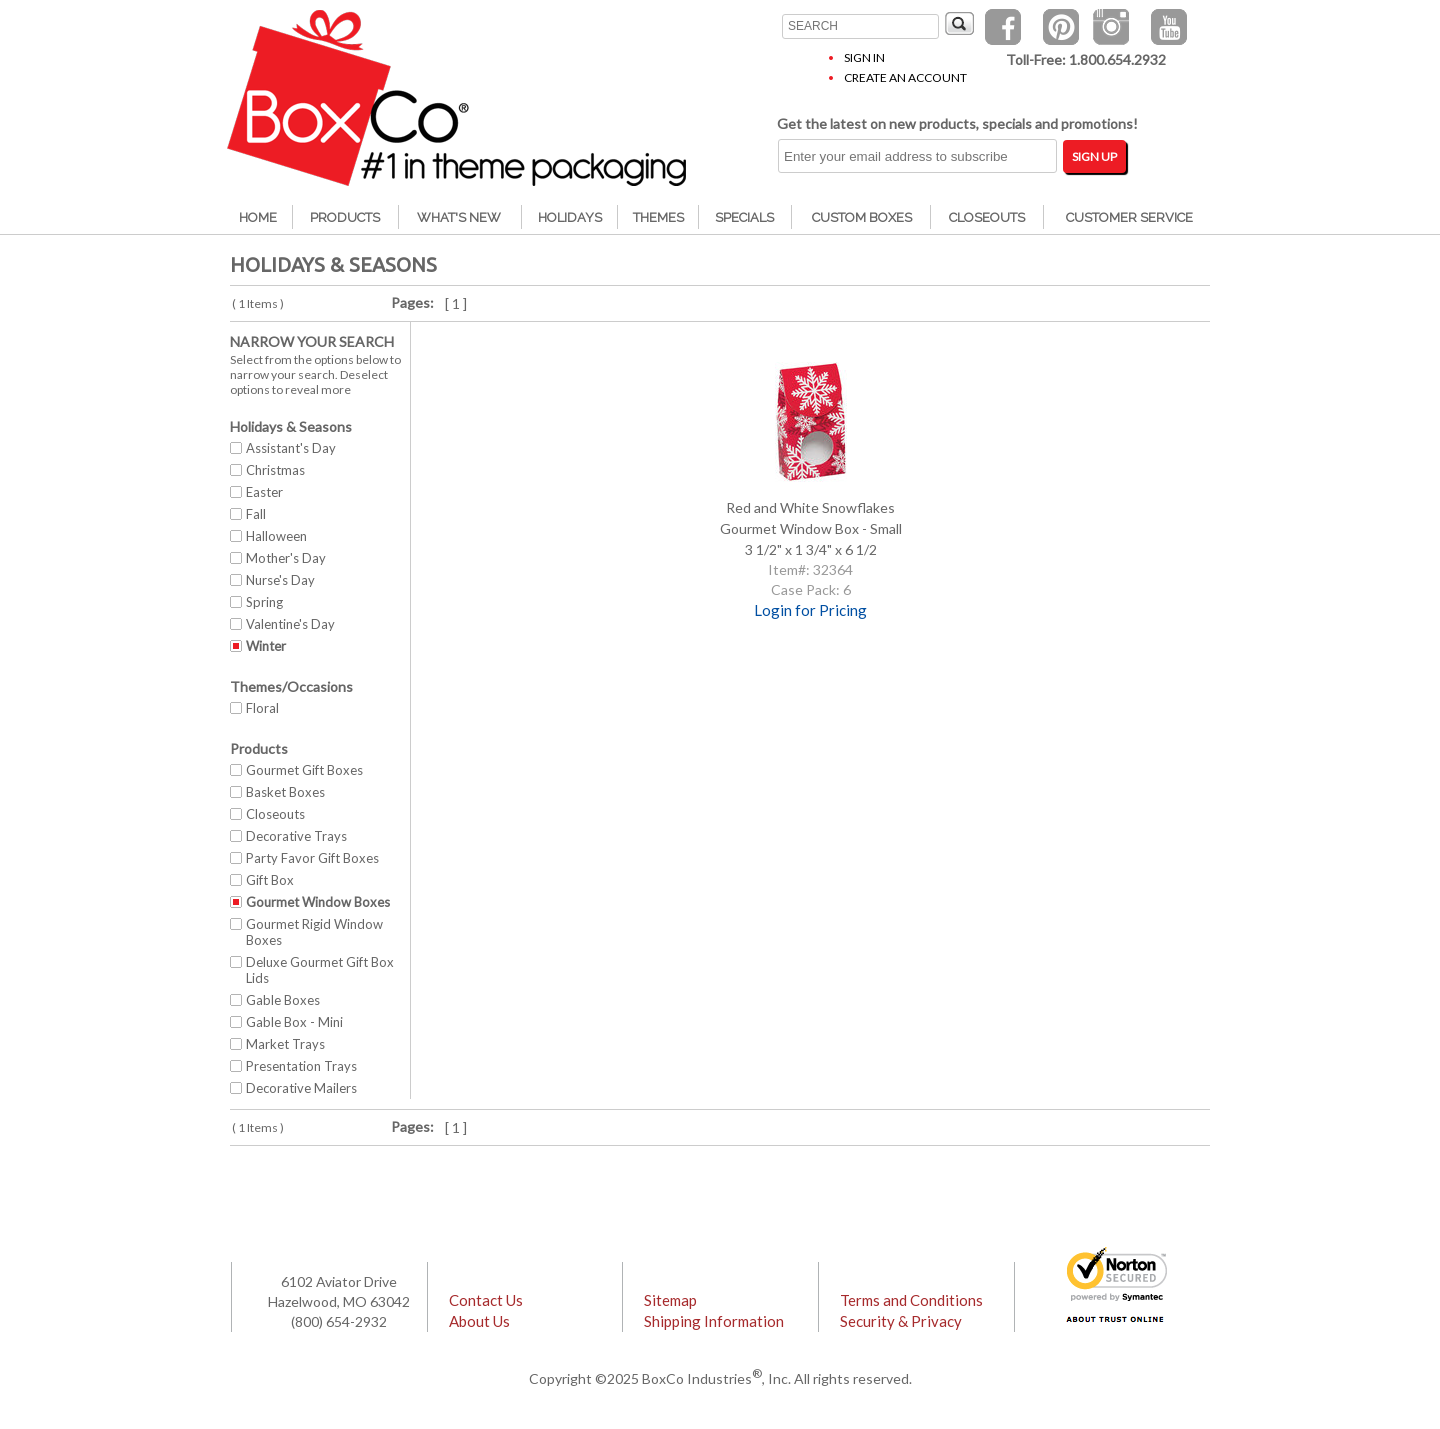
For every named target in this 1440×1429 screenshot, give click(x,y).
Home (258, 217)
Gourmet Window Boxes (318, 902)
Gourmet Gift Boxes (304, 770)
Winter (266, 646)
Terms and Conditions (911, 1300)
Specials (744, 217)
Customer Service (1129, 217)
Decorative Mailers (301, 1088)
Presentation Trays (301, 1066)
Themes (658, 217)
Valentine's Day (290, 624)
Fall (256, 514)
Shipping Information (714, 1321)
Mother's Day (286, 558)
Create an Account (905, 77)
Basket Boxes (285, 792)
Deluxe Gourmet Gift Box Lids (320, 970)
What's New (459, 217)
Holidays (570, 217)
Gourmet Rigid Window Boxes (314, 932)
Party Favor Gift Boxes (312, 858)
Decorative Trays (296, 836)
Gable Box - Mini (294, 1022)
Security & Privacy (901, 1321)
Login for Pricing (810, 610)
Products (345, 217)
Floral (262, 708)
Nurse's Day (280, 580)
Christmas (275, 470)
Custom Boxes (862, 217)
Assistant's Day (291, 448)
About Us (479, 1321)
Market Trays (285, 1044)
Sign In (864, 57)
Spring (264, 602)
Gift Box (270, 880)
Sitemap (670, 1300)
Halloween (276, 536)
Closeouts (987, 217)
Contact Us (486, 1300)
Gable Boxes (283, 1000)
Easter (264, 492)
